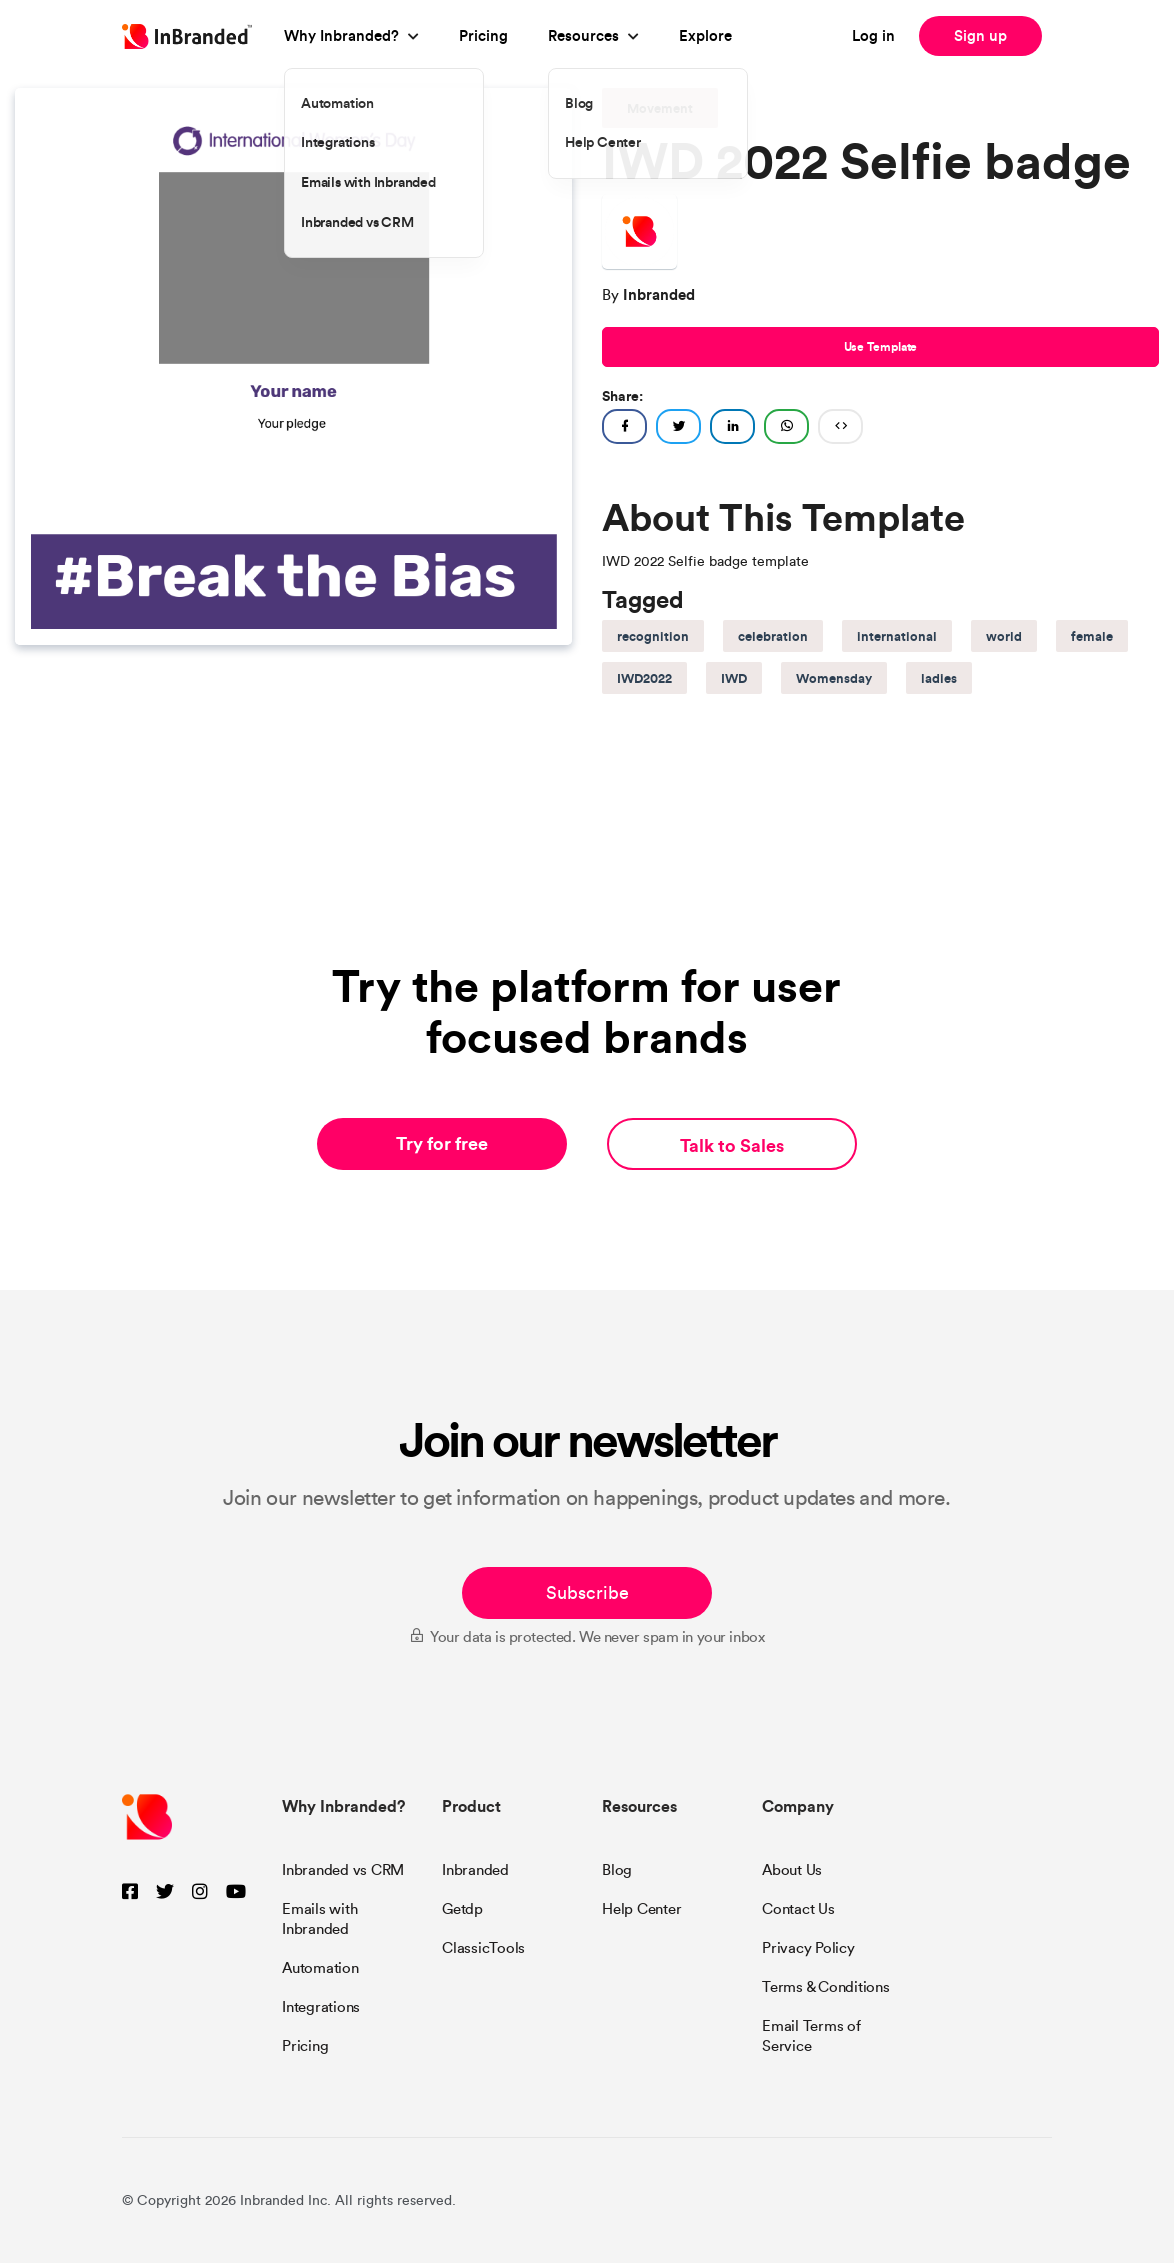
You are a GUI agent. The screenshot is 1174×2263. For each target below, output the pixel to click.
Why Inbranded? (341, 35)
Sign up (980, 35)
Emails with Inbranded (319, 1919)
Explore (705, 35)
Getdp (462, 1909)
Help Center (641, 1909)
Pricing (483, 35)
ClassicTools (483, 1948)
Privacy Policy (808, 1948)
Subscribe (587, 1593)
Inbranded (475, 1870)
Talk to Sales (732, 1145)
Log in (873, 35)
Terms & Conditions (826, 1987)
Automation (320, 1968)
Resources (583, 35)
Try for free (442, 1143)
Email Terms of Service (811, 2036)
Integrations (321, 2007)
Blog (617, 1870)
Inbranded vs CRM (343, 1870)
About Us (792, 1870)
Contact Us (798, 1909)
